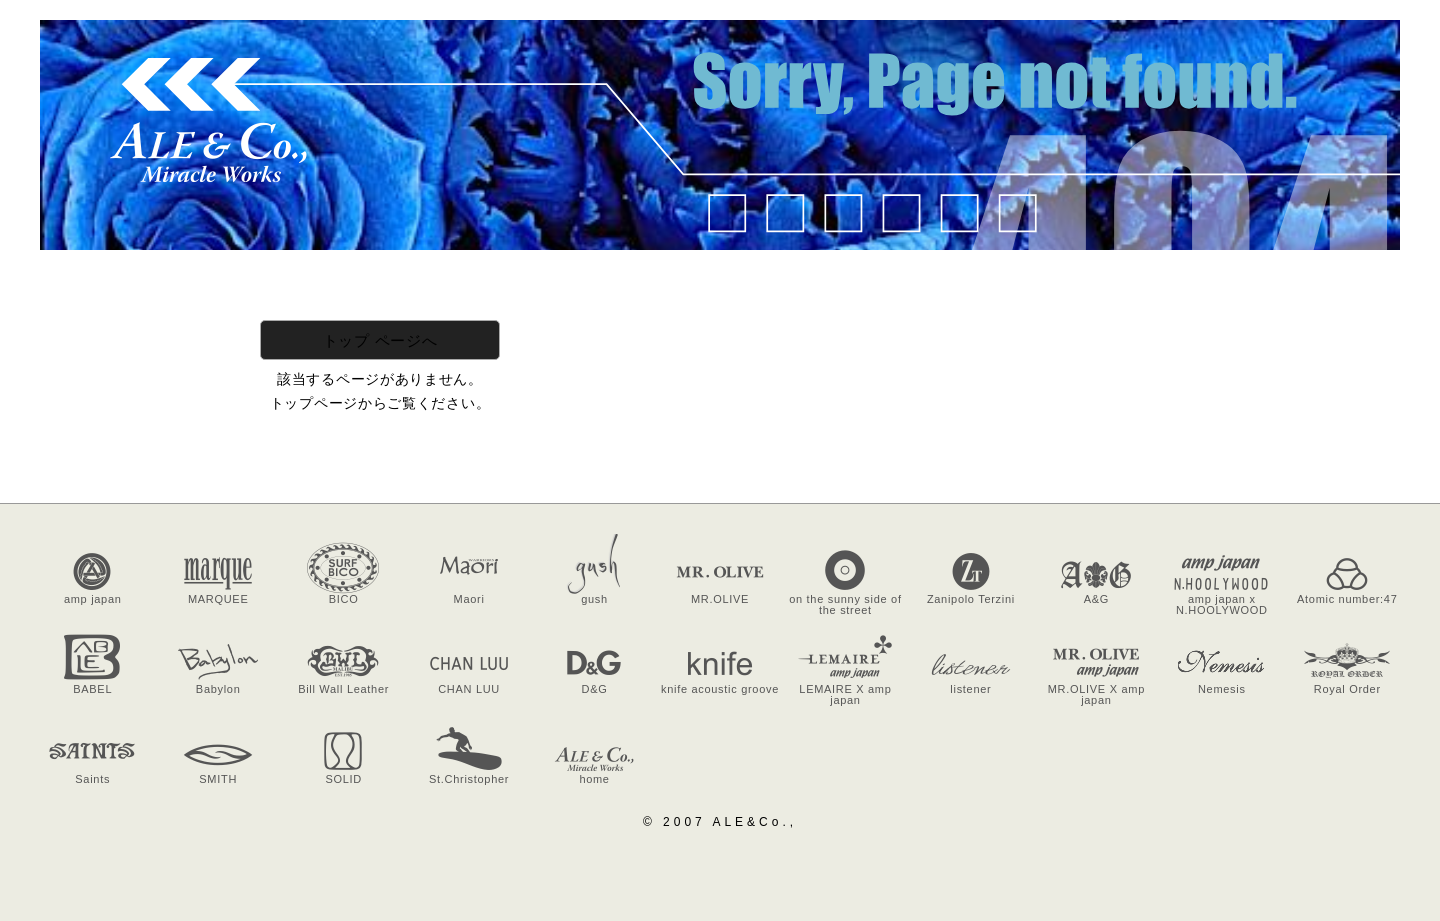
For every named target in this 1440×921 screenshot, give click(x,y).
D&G (595, 689)
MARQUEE (218, 599)
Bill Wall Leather (343, 689)
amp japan (93, 599)
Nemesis (1222, 689)
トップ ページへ (380, 340)
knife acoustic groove (720, 689)
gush (594, 599)
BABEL (92, 689)
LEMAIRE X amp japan (845, 694)
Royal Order (1347, 689)
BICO (344, 599)
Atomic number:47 (1347, 599)
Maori (469, 599)
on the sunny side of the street (845, 604)
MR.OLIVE (720, 599)
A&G (1096, 599)
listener (970, 689)
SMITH (218, 779)
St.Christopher (469, 779)
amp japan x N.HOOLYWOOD (1222, 604)
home (594, 779)
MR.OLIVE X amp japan (1096, 694)
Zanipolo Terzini (971, 599)
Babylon (218, 689)
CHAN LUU (469, 689)
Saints (92, 779)
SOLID (343, 779)
